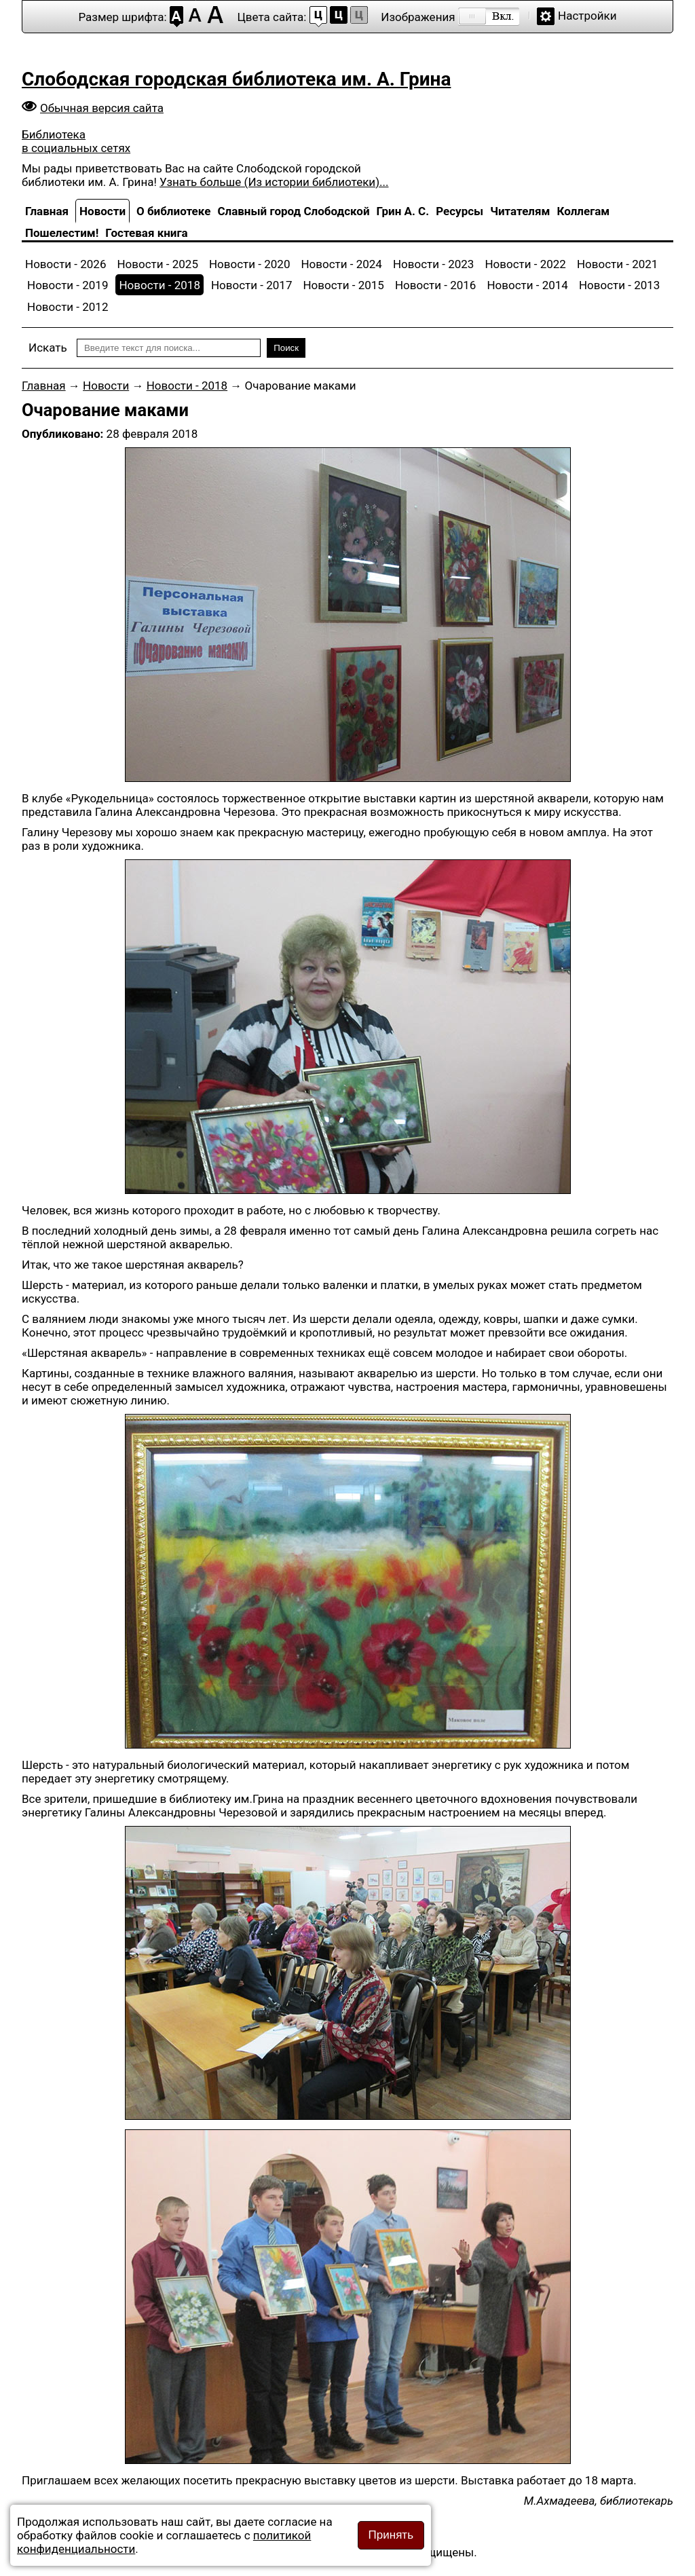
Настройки (587, 15)
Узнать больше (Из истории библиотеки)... (273, 182)
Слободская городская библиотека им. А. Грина (236, 79)
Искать (48, 347)
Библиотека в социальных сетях (76, 141)
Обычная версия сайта (102, 108)
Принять (391, 2534)
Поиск (286, 348)
